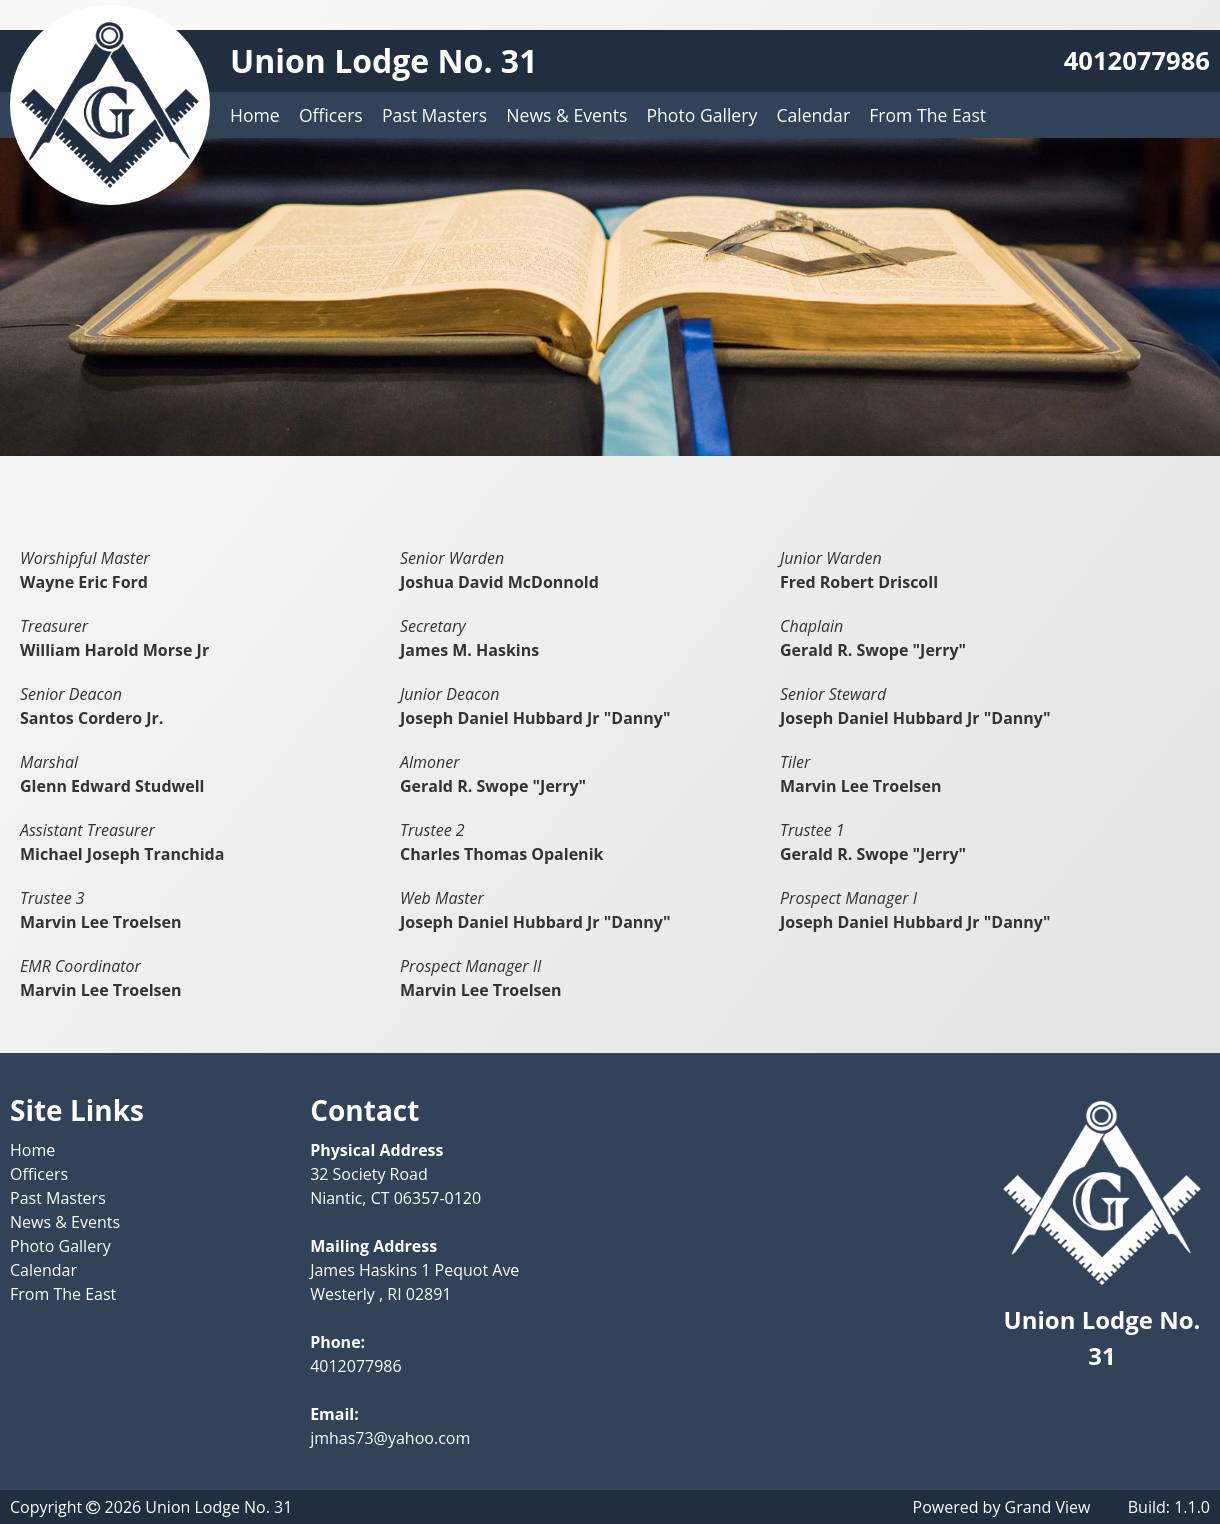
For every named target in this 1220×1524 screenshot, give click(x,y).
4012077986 (1137, 60)
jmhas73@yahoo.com (390, 1438)
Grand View (1048, 1507)
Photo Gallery (702, 115)
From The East (927, 115)
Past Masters (434, 115)
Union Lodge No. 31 (383, 60)
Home (255, 115)
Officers (331, 115)
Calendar (813, 115)
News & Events (566, 115)
